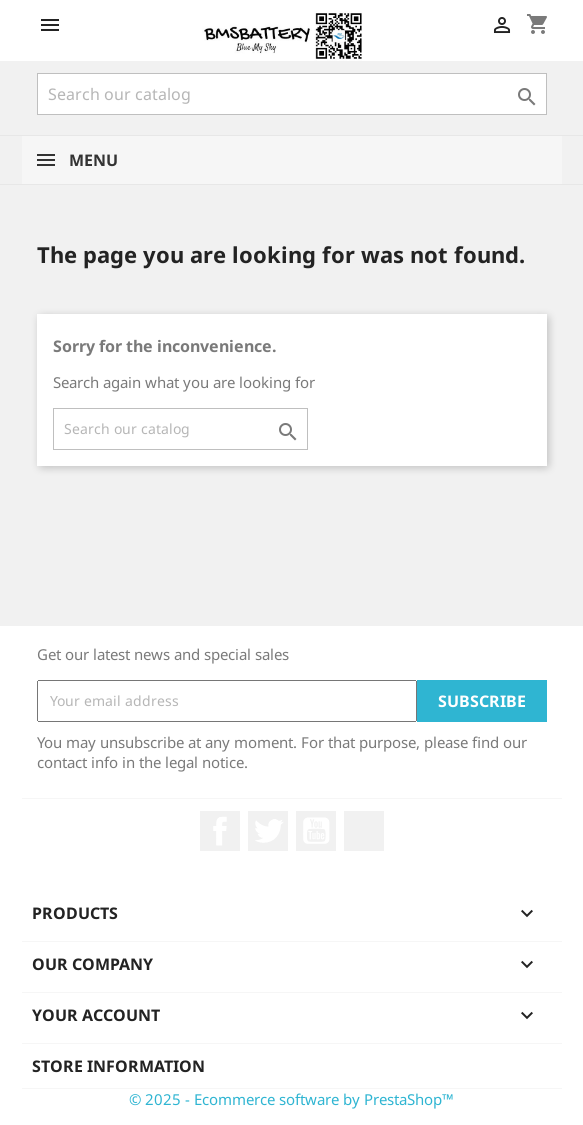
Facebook (220, 831)
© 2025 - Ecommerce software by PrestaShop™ (291, 1099)
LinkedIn (364, 831)
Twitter (268, 831)
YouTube (316, 831)
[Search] (292, 94)
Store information (118, 1066)
